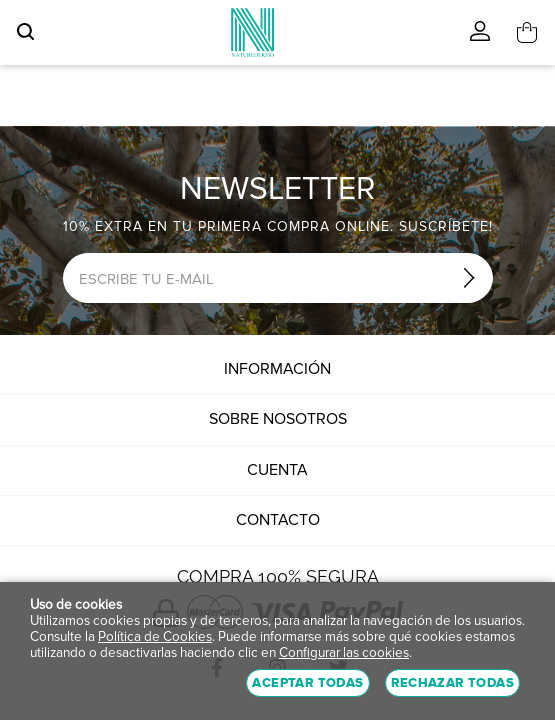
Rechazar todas (452, 683)
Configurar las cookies (344, 653)
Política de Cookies (155, 637)
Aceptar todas (307, 683)
